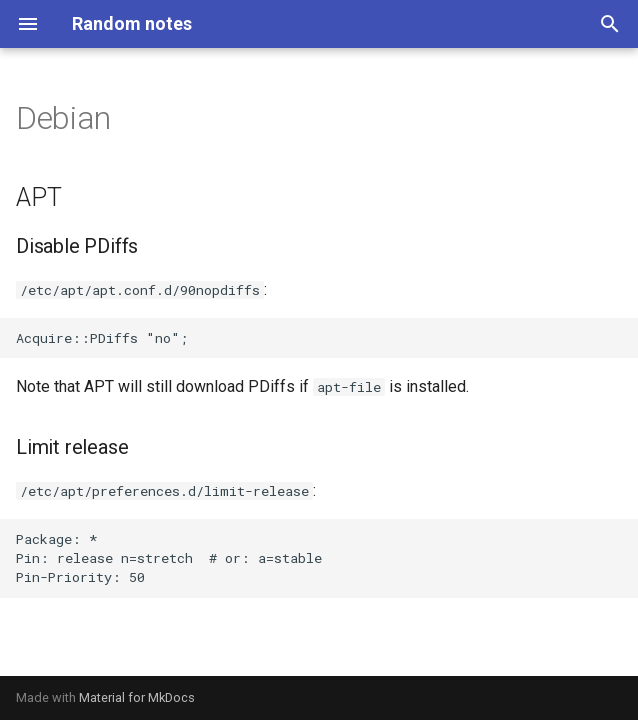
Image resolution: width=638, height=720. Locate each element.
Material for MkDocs (137, 697)
